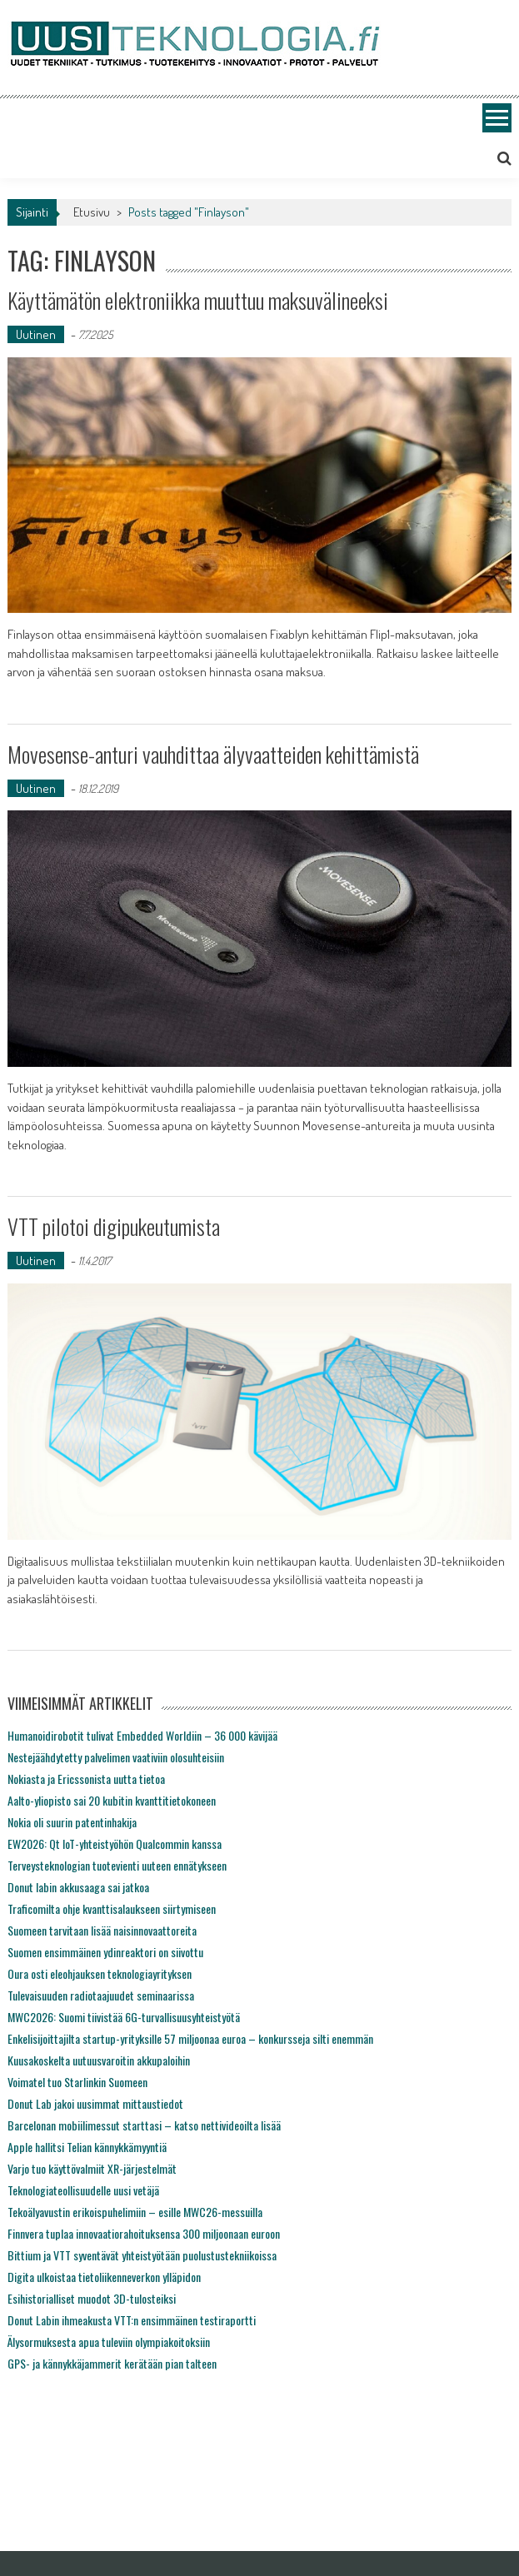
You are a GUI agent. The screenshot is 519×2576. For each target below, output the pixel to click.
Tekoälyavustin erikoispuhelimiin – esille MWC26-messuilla (134, 2211)
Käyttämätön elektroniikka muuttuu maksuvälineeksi (197, 300)
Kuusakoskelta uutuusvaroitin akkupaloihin (98, 2060)
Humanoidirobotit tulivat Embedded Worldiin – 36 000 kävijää (142, 1735)
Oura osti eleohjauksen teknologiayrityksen (99, 1973)
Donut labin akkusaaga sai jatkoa (78, 1887)
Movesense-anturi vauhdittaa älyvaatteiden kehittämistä (213, 754)
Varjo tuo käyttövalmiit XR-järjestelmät (92, 2168)
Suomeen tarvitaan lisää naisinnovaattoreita (102, 1930)
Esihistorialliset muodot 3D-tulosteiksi (91, 2298)
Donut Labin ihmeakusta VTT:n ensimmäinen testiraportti (131, 2320)
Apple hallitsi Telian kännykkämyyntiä (87, 2146)
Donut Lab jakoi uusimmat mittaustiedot (95, 2103)
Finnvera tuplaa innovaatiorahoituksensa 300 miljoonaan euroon (143, 2233)
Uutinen (36, 334)
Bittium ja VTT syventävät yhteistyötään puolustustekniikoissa (142, 2255)
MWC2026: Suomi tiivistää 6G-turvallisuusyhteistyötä (123, 2016)
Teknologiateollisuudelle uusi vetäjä (83, 2190)
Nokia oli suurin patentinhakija (72, 1822)
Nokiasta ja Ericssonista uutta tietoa (86, 1778)
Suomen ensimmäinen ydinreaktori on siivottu (105, 1952)
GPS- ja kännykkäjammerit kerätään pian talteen (112, 2363)
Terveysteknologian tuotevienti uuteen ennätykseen (117, 1865)
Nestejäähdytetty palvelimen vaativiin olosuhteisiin (115, 1757)
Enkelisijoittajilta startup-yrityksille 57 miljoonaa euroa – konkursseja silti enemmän (190, 2038)
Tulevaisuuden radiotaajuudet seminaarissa (100, 1995)
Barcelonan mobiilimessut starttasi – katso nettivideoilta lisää (144, 2125)
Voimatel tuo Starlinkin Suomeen (77, 2081)
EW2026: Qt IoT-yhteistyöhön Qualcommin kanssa (114, 1843)
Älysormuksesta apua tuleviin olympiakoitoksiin (108, 2341)
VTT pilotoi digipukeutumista (113, 1226)
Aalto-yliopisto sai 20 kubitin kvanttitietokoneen (111, 1800)
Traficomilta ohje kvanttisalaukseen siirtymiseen (111, 1908)
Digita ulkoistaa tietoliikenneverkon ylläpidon (104, 2276)
